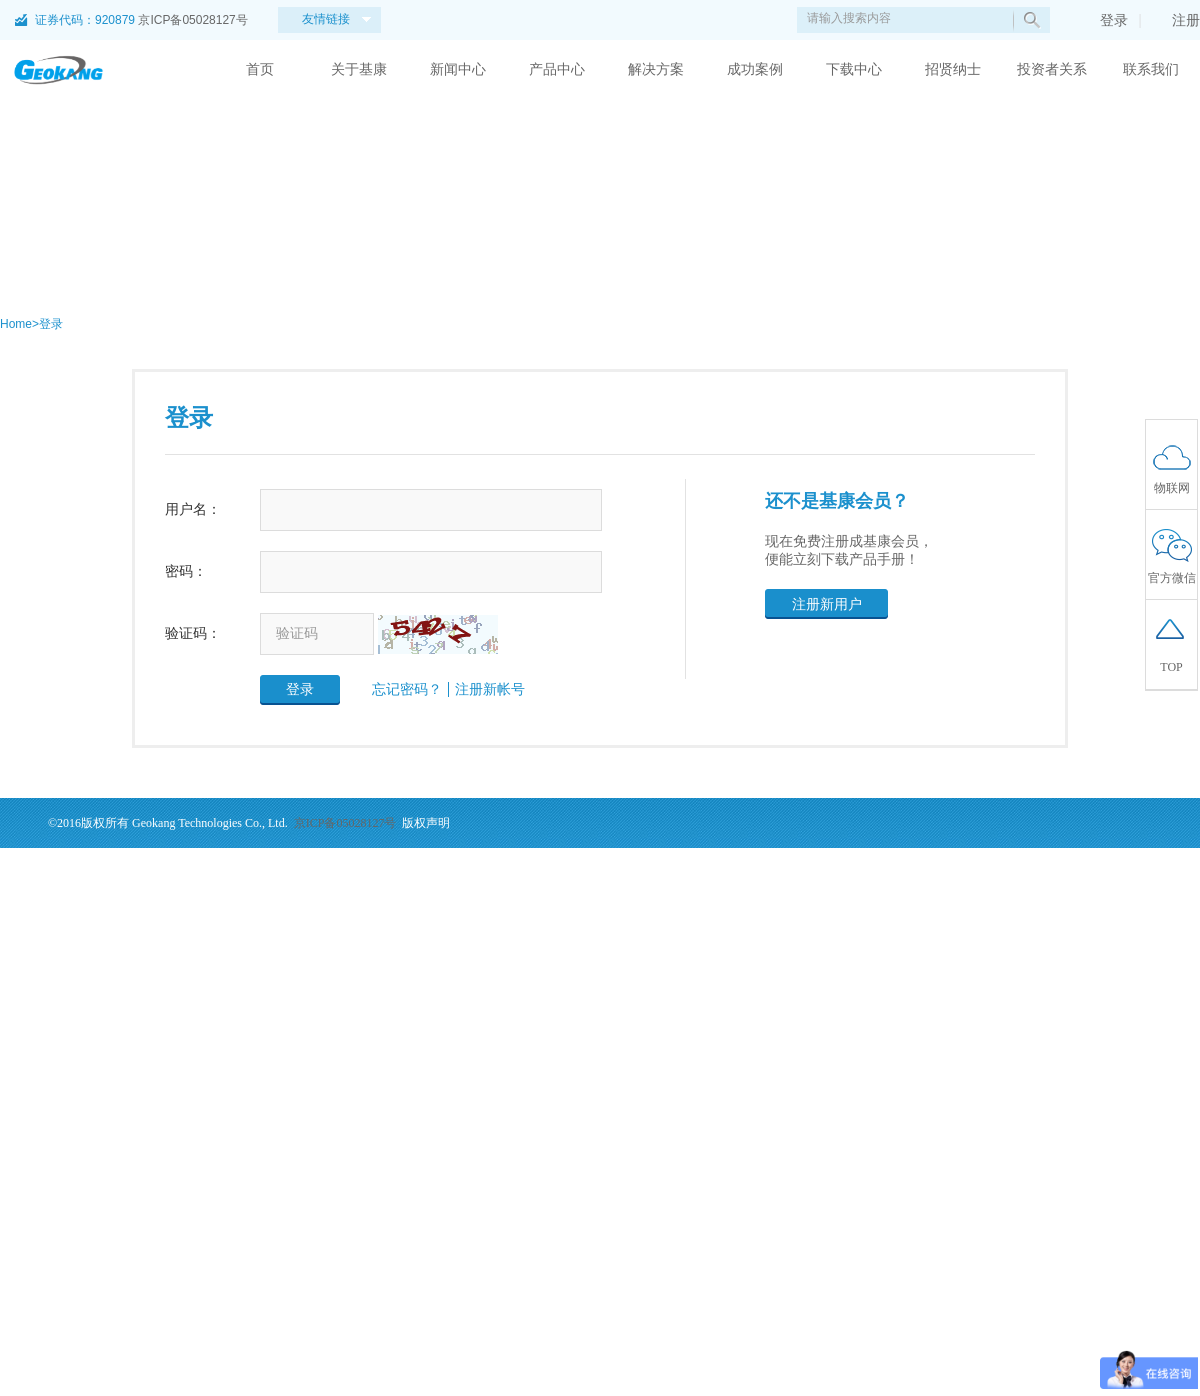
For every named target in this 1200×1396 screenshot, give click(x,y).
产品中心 (557, 69)
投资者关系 (1052, 69)
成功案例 (755, 69)
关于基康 (359, 69)
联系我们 (1151, 69)
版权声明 (426, 823)
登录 (1104, 20)
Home (16, 324)
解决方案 (656, 69)
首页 (260, 69)
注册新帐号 (490, 689)
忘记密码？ (407, 689)
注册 (1176, 20)
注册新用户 (827, 604)
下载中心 (854, 69)
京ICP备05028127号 (192, 20)
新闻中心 (458, 69)
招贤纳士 (953, 69)
